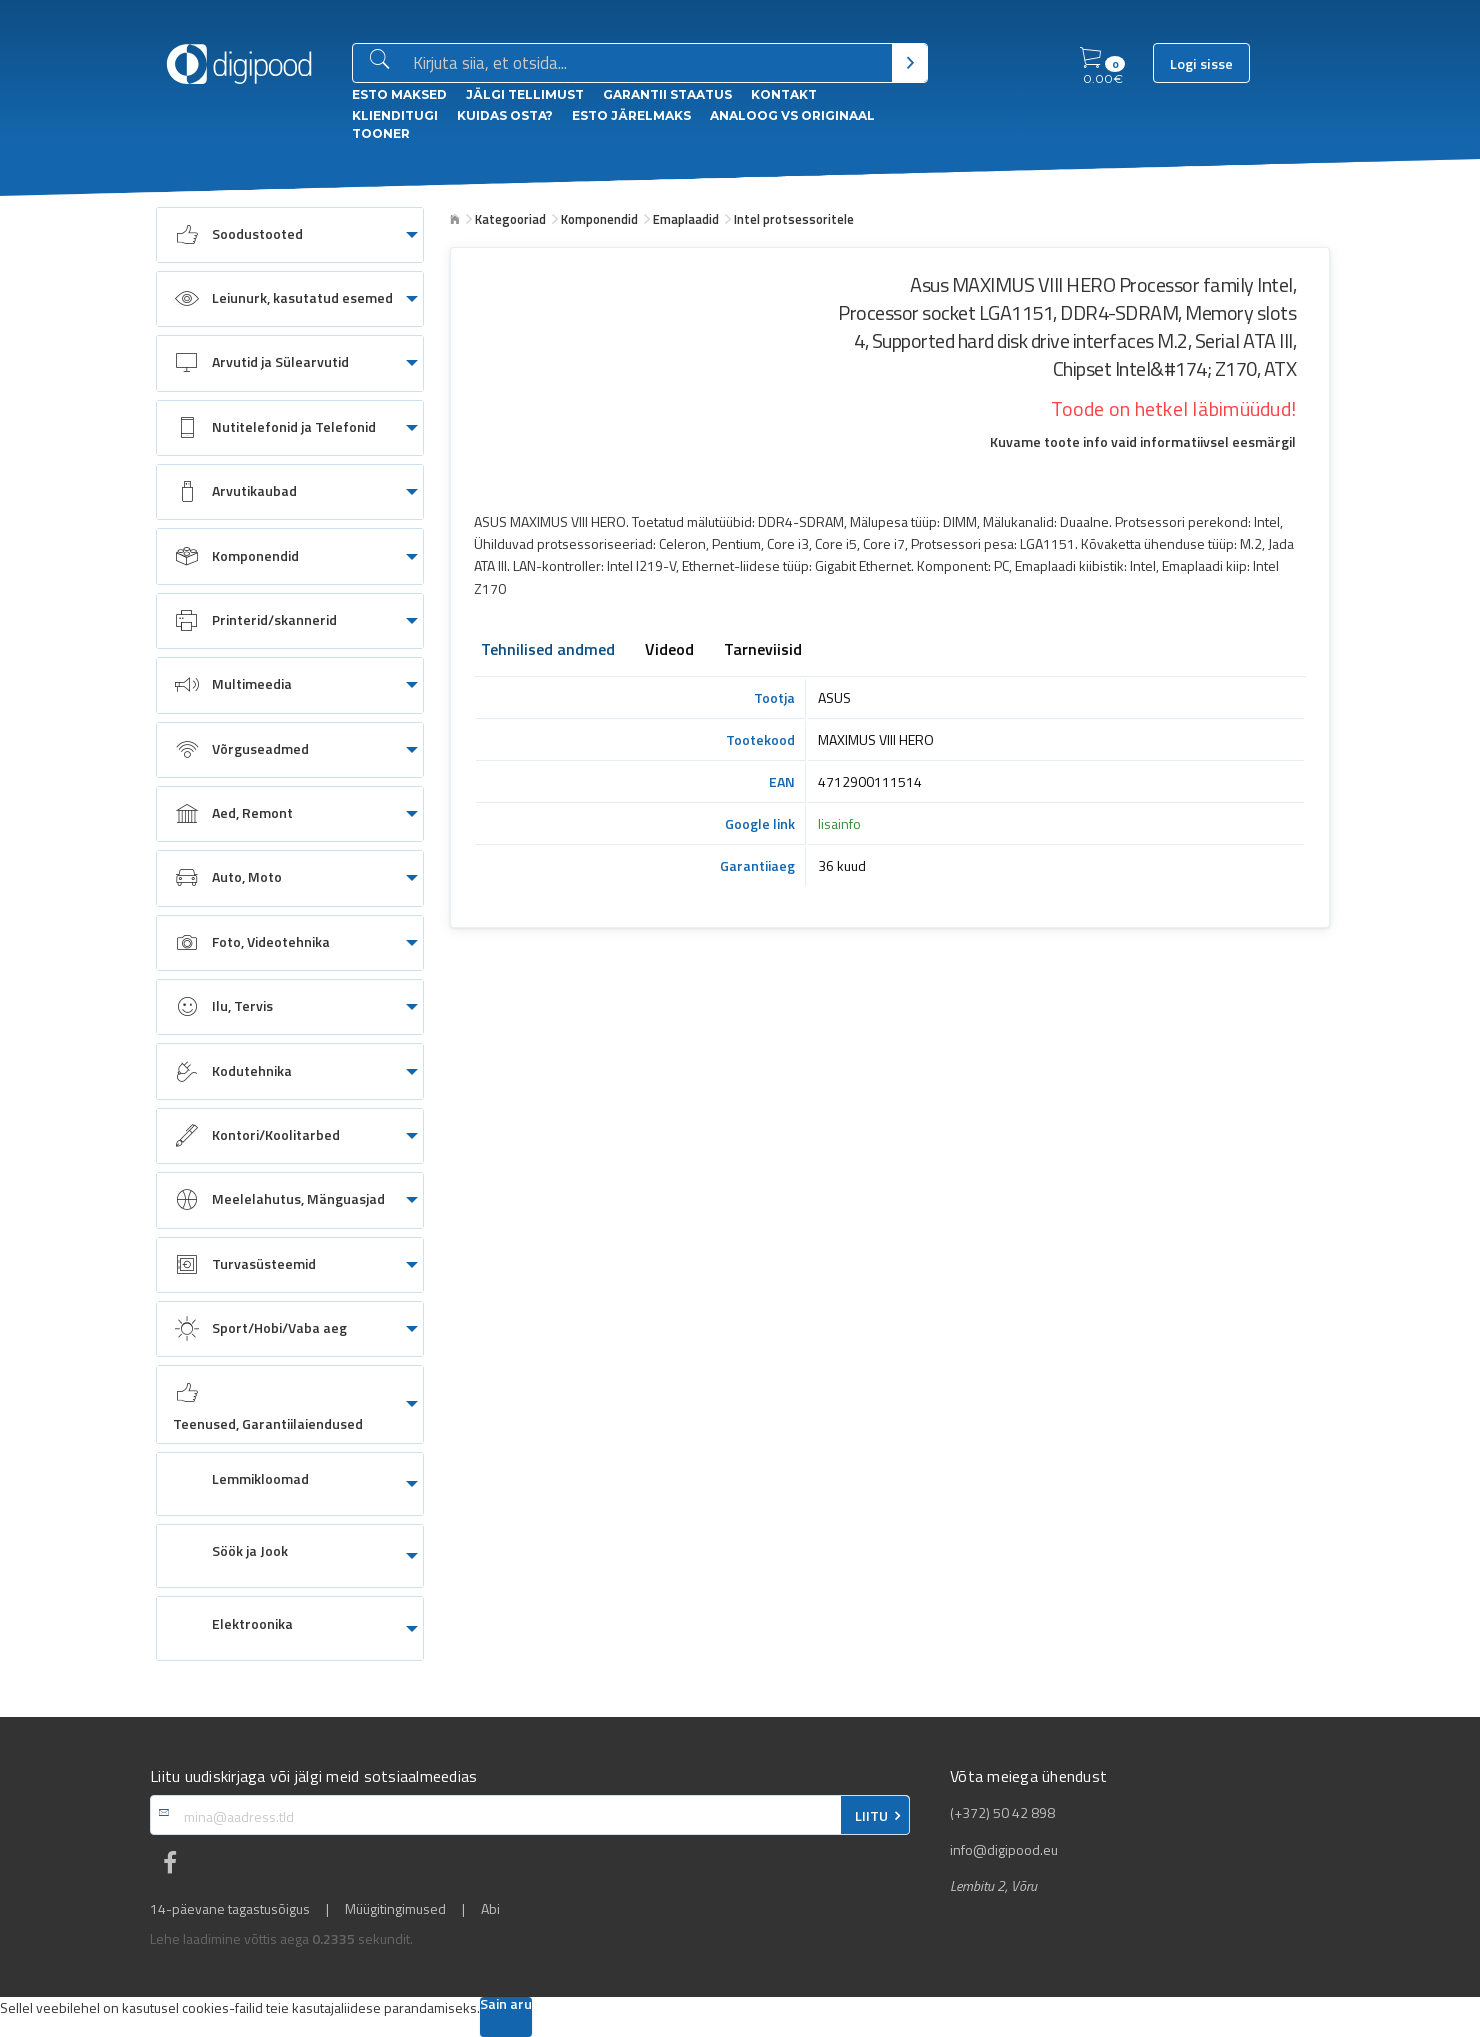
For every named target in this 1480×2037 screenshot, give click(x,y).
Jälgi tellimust (525, 94)
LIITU (871, 1816)
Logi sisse (1201, 64)
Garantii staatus (667, 94)
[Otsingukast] (648, 64)
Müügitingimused (395, 1909)
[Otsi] (909, 63)
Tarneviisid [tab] (763, 651)
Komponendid (599, 219)
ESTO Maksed (399, 94)
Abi (490, 1909)
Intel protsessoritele (794, 219)
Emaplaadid (686, 219)
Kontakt (784, 94)
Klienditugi (395, 115)
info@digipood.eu (1004, 1850)
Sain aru (506, 2005)
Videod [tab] (669, 651)
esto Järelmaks (631, 115)
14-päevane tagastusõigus (230, 1909)
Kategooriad (510, 219)
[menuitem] (290, 235)
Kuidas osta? (505, 115)
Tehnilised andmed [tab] (548, 651)
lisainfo (839, 823)
